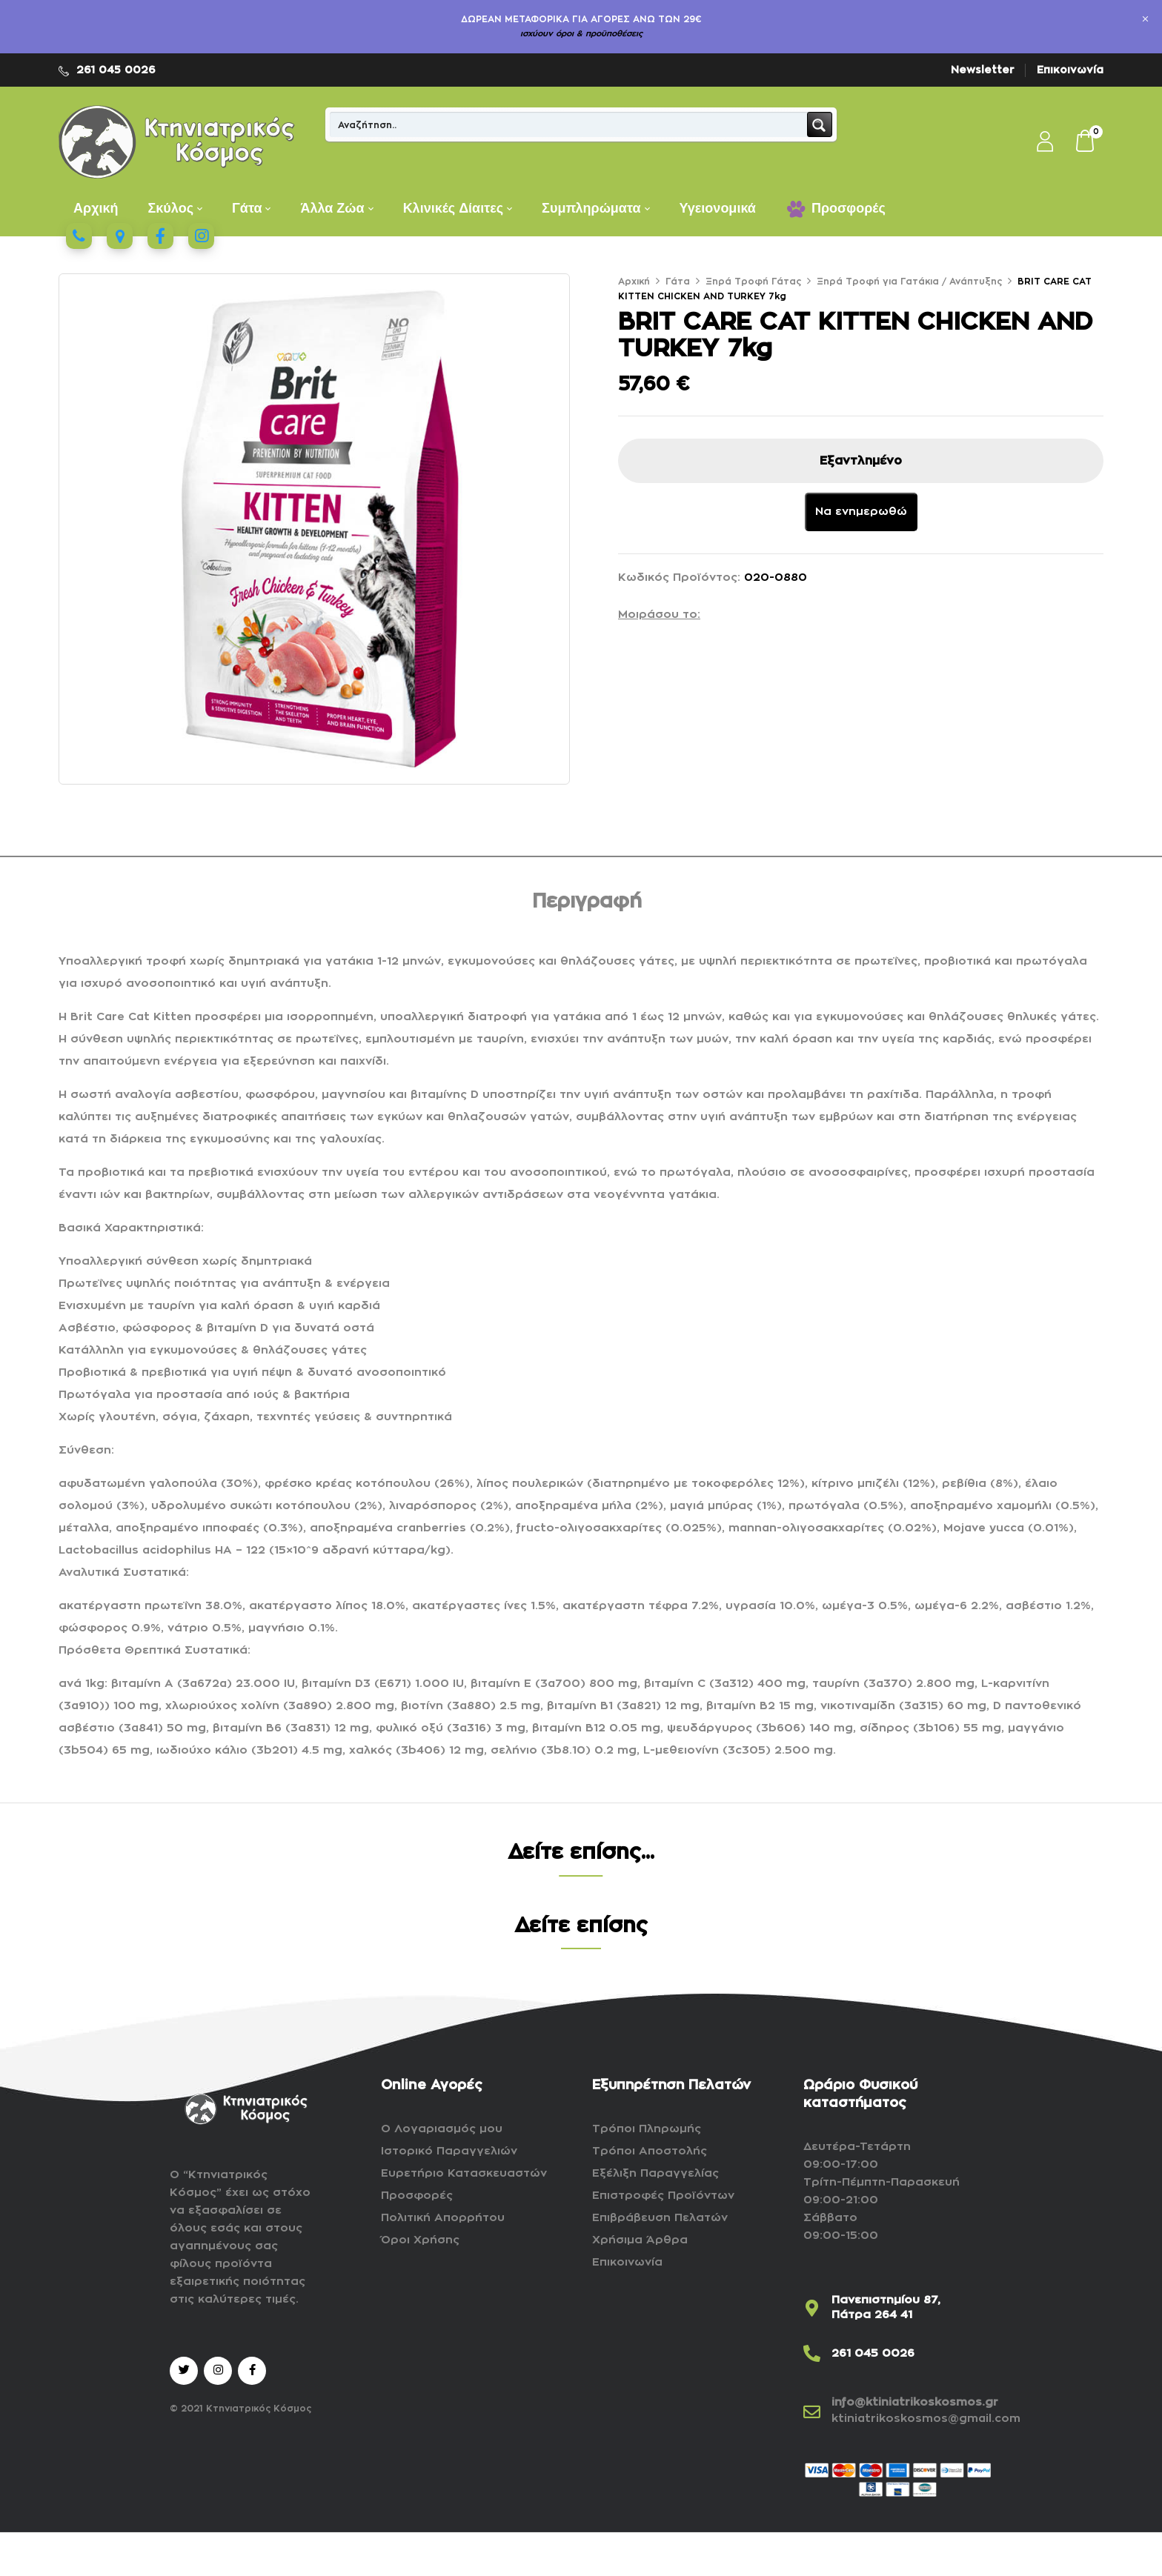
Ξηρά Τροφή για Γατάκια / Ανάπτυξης (909, 281)
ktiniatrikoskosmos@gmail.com (925, 2418)
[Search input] (569, 124)
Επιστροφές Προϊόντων (663, 2195)
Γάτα (677, 281)
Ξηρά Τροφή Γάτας (753, 281)
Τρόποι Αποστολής (649, 2151)
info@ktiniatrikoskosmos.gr (914, 2402)
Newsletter (983, 69)
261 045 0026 (116, 69)
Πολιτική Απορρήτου (443, 2217)
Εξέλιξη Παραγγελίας (655, 2173)
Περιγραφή (587, 901)
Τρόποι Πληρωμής (646, 2128)
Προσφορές (417, 2195)
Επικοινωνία (1070, 69)
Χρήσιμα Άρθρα (640, 2240)
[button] (1086, 142)
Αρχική (634, 281)
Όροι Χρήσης (420, 2240)
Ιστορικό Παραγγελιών (449, 2151)
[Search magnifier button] (819, 124)
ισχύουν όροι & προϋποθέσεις (581, 34)
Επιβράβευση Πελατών (660, 2217)
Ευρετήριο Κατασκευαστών (464, 2173)
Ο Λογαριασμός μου (441, 2128)
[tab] (587, 904)
